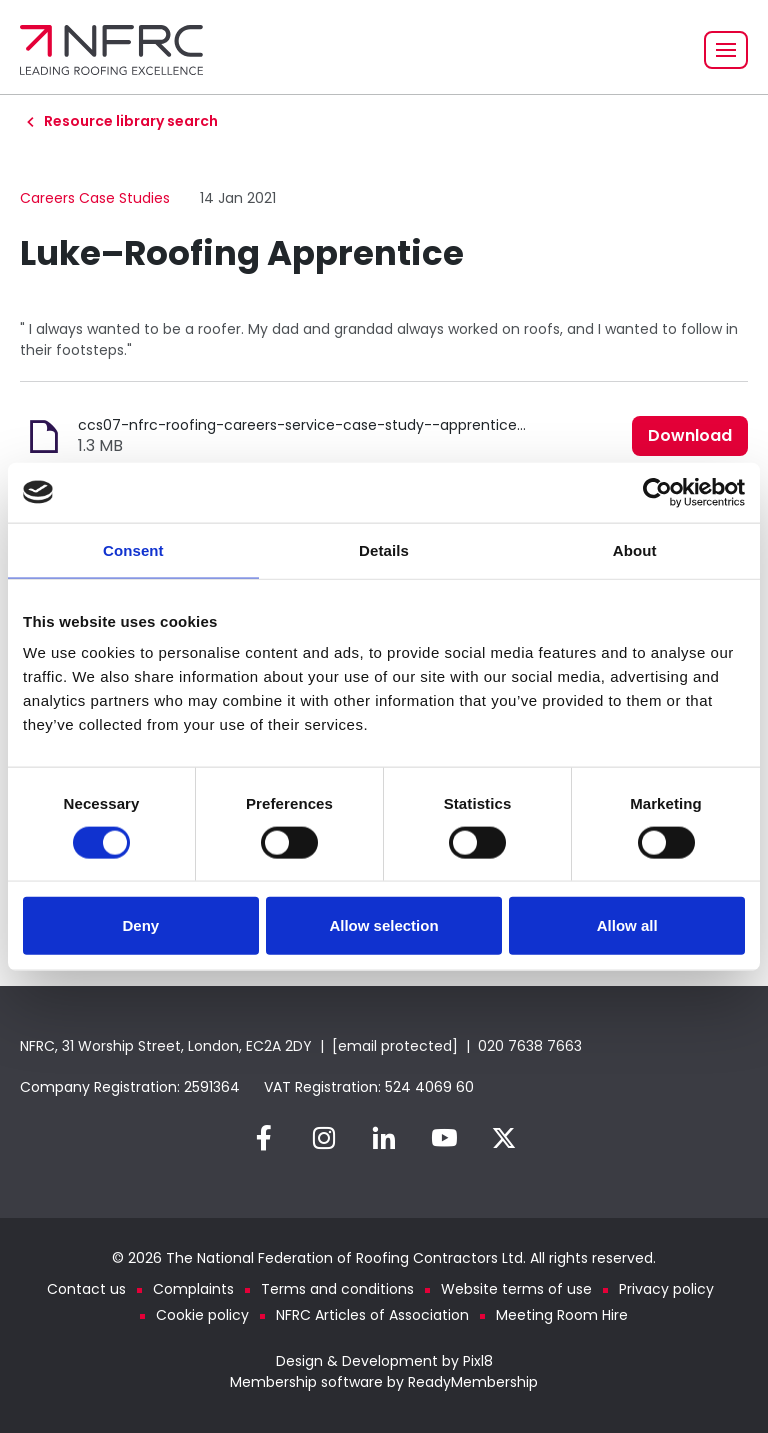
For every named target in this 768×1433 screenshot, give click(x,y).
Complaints (193, 1289)
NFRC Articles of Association (372, 1315)
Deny (140, 925)
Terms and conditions (337, 1289)
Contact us (86, 1289)
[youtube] (444, 1138)
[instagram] (324, 1138)
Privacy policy (666, 1289)
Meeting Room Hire (562, 1315)
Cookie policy (202, 1315)
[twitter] (504, 1138)
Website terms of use (516, 1289)
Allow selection (383, 925)
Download (690, 435)
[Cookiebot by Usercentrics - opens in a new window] (657, 492)
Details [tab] (384, 549)
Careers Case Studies (95, 198)
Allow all (627, 925)
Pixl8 (478, 1361)
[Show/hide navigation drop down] (726, 50)
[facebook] (264, 1138)
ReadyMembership (473, 1382)
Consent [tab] (133, 549)
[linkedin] (384, 1138)
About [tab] (635, 549)
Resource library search (131, 121)
